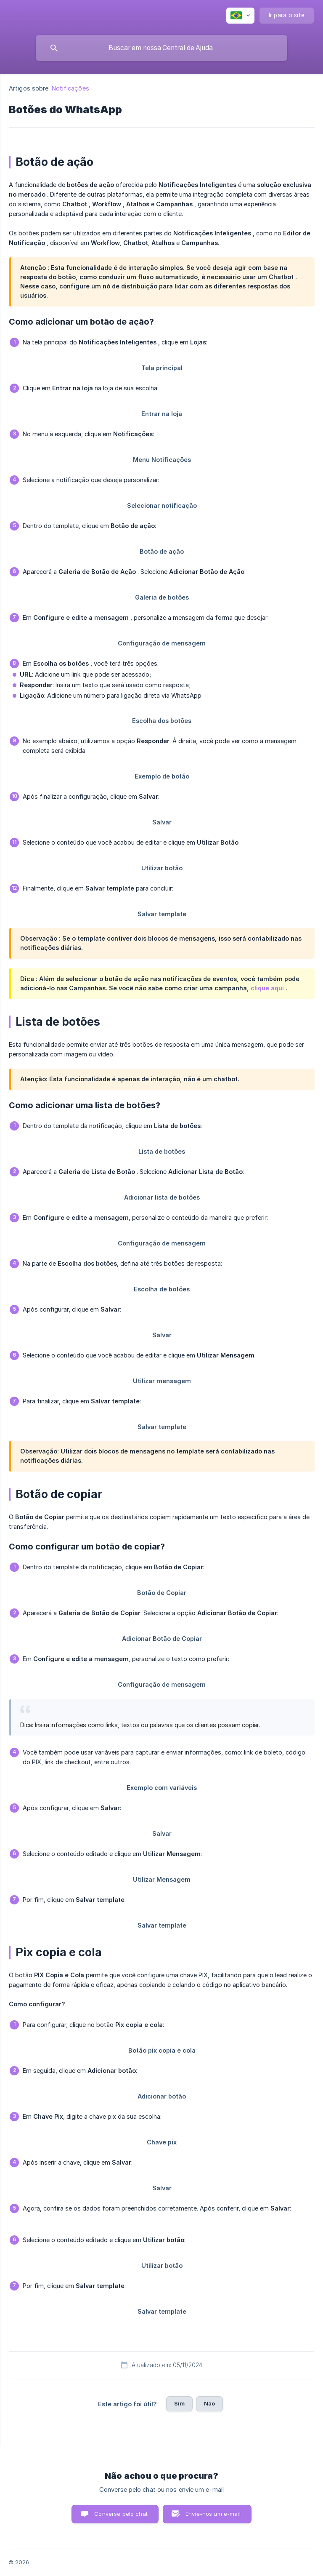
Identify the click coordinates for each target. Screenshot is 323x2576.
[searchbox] (161, 48)
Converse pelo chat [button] (121, 2513)
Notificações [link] (70, 88)
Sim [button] (179, 2403)
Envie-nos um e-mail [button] (213, 2513)
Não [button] (209, 2403)
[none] (240, 16)
